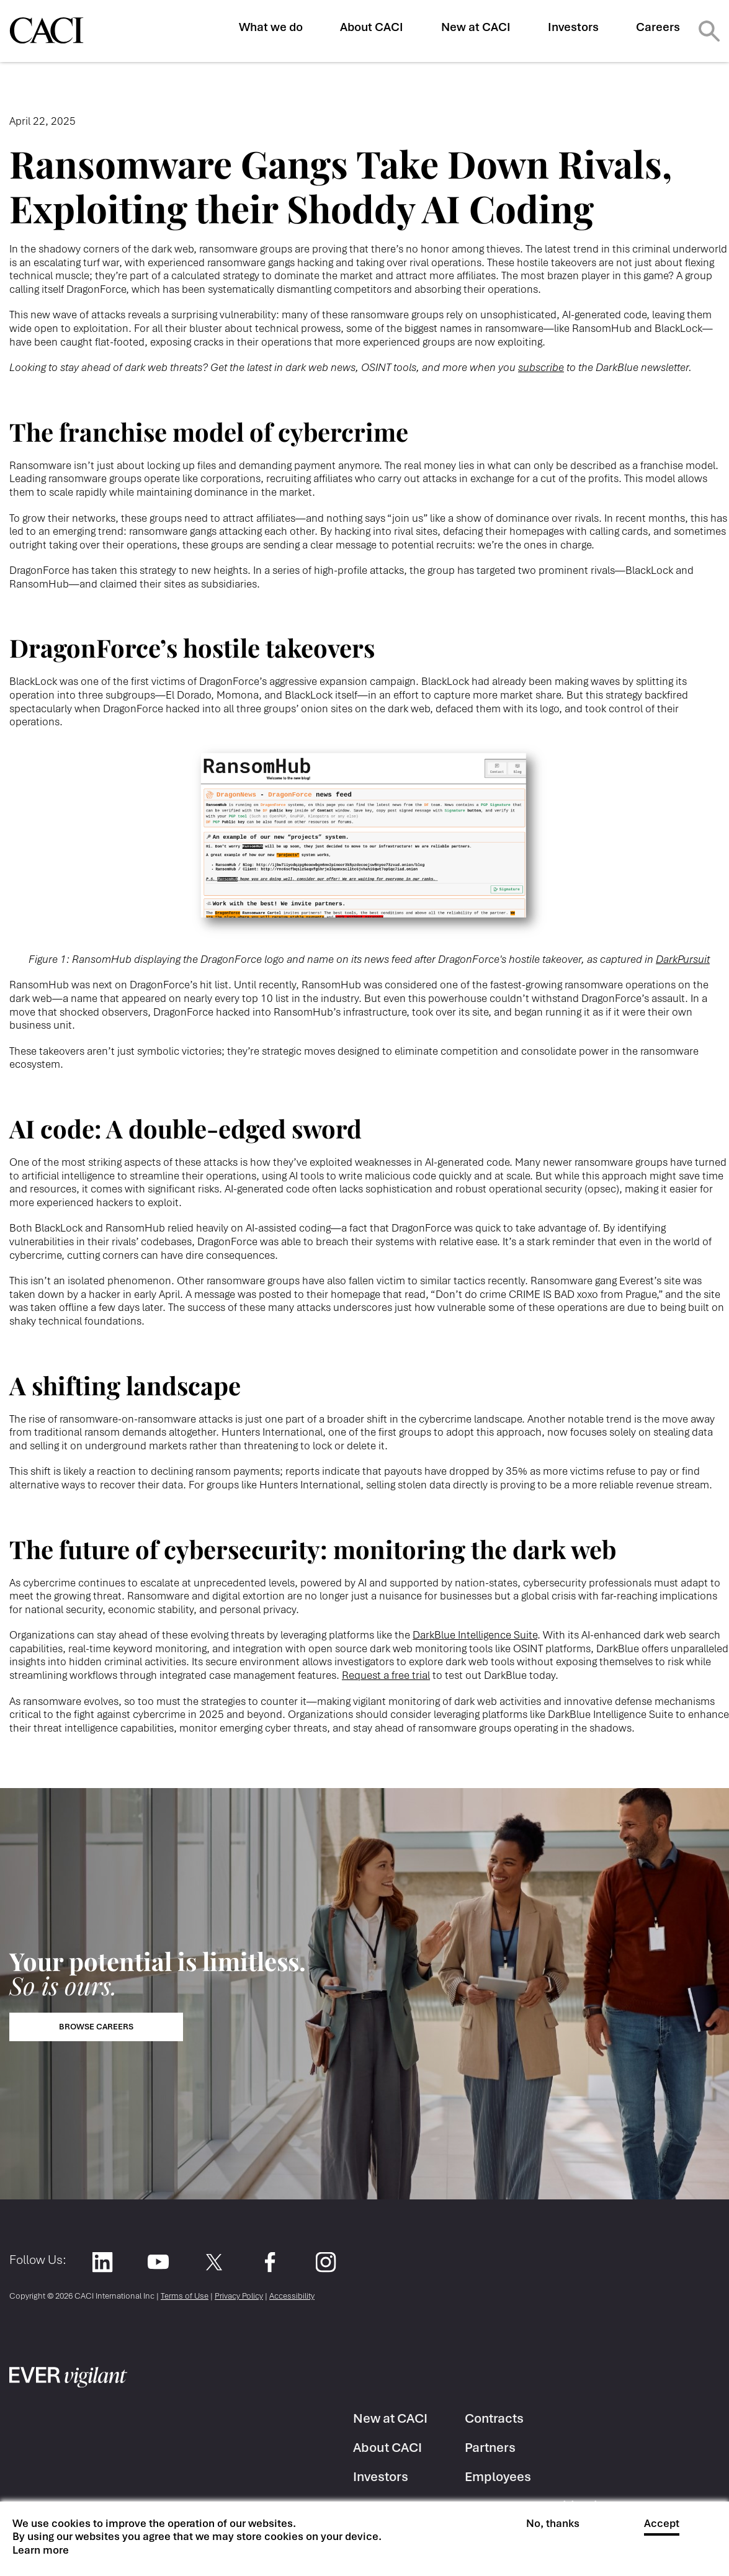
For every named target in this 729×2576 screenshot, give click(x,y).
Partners (490, 2447)
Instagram (325, 2262)
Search (709, 31)
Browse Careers (96, 2026)
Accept (661, 2523)
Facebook (270, 2262)
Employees (498, 2476)
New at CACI (476, 27)
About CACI (371, 27)
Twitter (214, 2262)
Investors (573, 27)
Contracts (494, 2418)
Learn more (40, 2550)
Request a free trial (386, 1675)
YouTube (158, 2262)
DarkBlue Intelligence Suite (475, 1635)
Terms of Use (184, 2296)
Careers (658, 27)
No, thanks (552, 2523)
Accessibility (292, 2296)
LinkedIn (102, 2262)
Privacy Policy (239, 2296)
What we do (271, 27)
